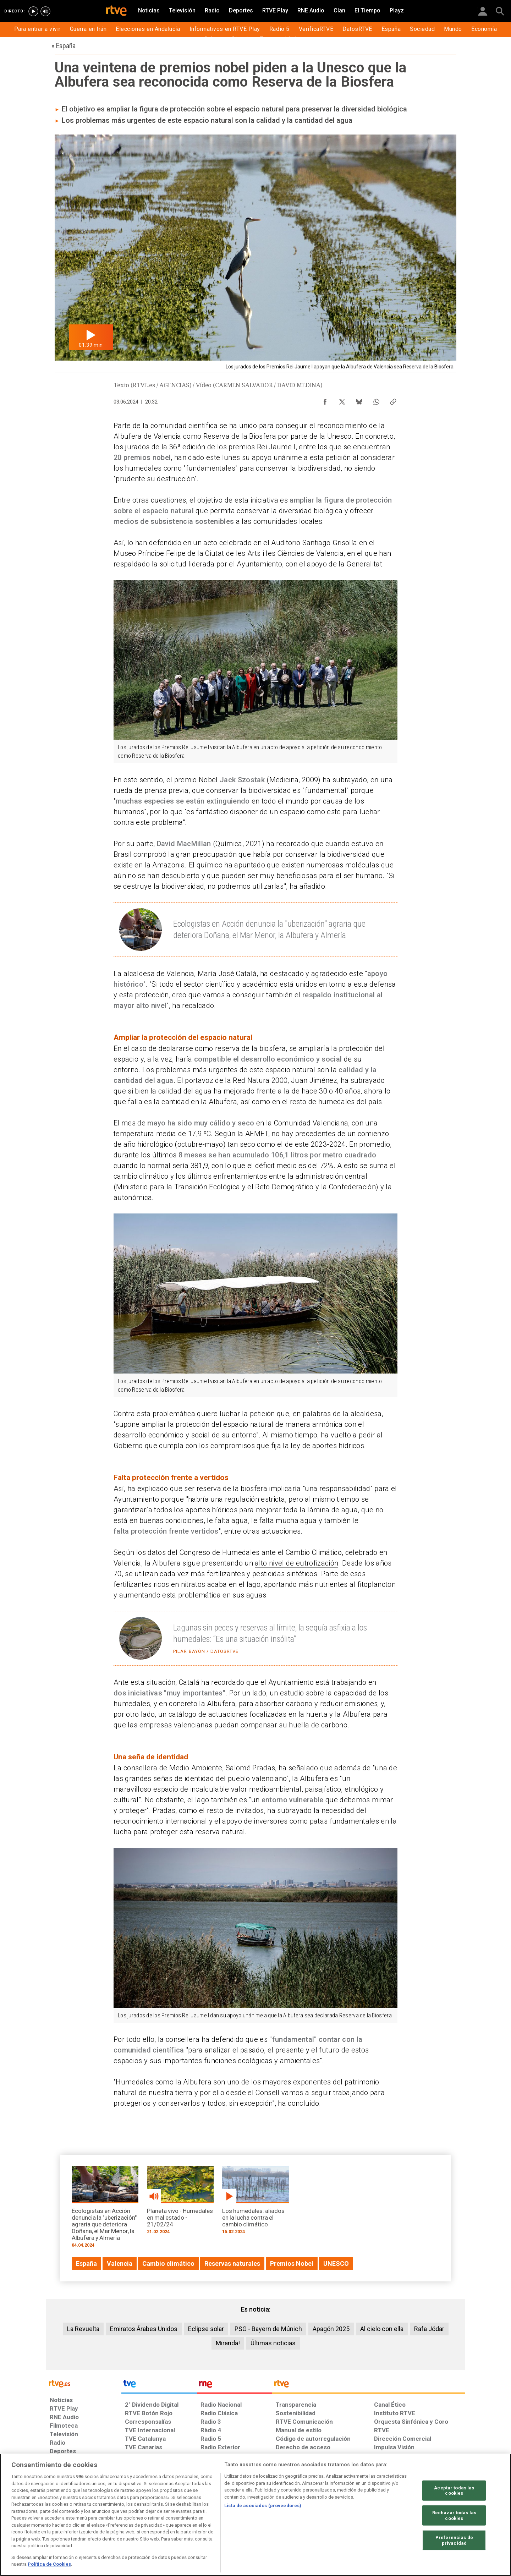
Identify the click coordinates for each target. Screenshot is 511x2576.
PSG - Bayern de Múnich (268, 2329)
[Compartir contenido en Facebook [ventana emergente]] (325, 400)
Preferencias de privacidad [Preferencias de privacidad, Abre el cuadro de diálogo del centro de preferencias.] (454, 2540)
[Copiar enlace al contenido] (393, 400)
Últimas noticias (273, 2343)
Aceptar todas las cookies (454, 2490)
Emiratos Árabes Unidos (143, 2329)
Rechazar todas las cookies (454, 2515)
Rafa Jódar (429, 2329)
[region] (255, 2515)
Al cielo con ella (381, 2329)
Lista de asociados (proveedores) (262, 2505)
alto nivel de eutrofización (296, 1563)
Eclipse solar (206, 2329)
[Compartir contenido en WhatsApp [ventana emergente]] (376, 400)
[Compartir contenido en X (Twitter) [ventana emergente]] (342, 400)
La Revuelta (83, 2329)
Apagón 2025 (331, 2329)
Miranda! (228, 2343)
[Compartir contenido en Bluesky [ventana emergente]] (359, 400)
